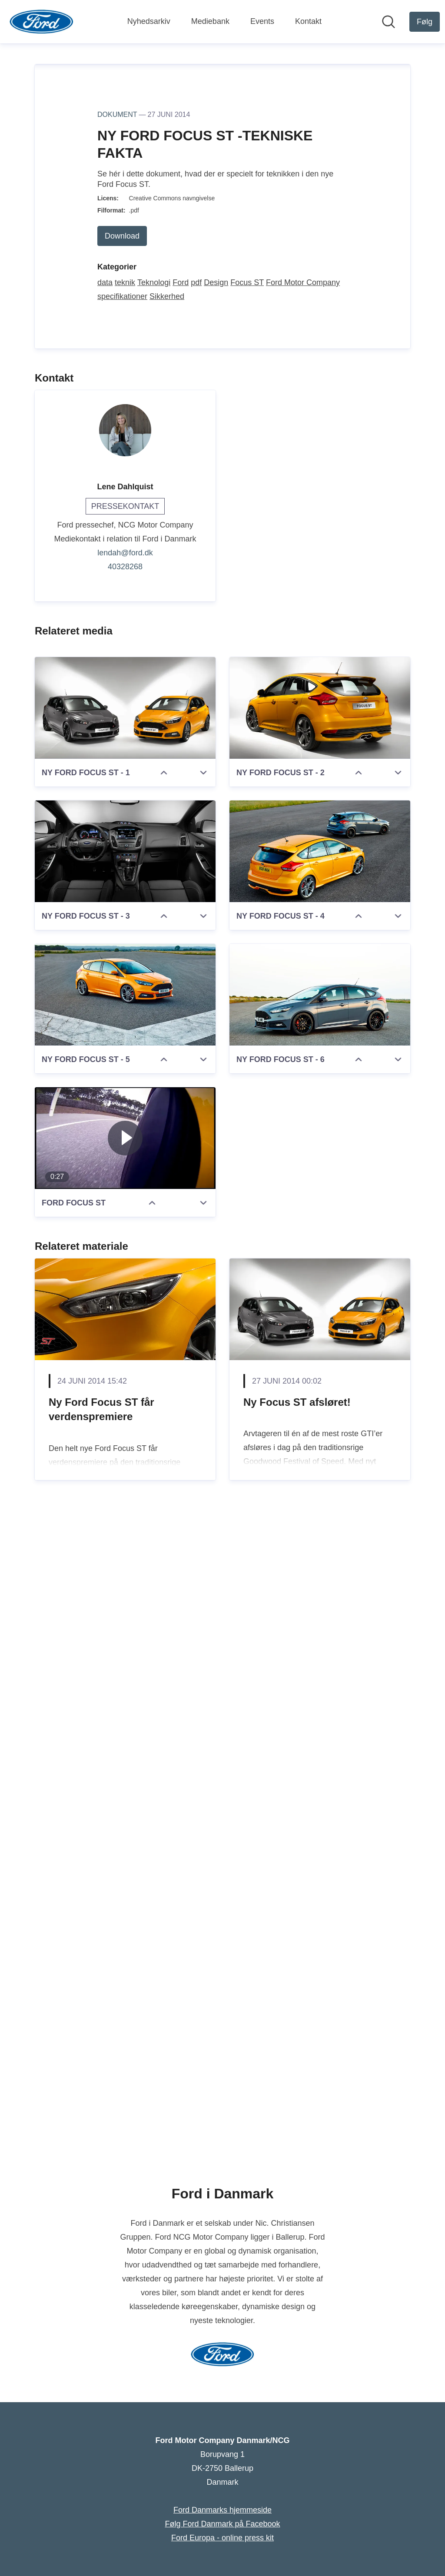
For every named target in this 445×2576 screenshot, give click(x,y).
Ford (181, 928)
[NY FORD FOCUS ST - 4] (319, 1497)
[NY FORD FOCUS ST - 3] (125, 1497)
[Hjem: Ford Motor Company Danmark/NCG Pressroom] (41, 21)
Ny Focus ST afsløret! (297, 2048)
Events (262, 21)
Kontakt (308, 21)
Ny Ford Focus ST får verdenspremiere (101, 2055)
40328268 (125, 1212)
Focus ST (247, 928)
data (105, 928)
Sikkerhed (166, 942)
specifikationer (122, 942)
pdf (196, 928)
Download (122, 881)
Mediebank (210, 21)
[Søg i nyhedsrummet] (388, 22)
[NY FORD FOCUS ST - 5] (125, 1640)
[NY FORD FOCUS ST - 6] (319, 1640)
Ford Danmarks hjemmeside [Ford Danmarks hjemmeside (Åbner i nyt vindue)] (222, 2510)
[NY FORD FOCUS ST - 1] (125, 1353)
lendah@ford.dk (125, 1198)
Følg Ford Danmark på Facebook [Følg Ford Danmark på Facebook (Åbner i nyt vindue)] (222, 2524)
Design (216, 928)
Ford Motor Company (303, 928)
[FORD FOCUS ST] (125, 1784)
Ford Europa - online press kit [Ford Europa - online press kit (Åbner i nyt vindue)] (222, 2537)
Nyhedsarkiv (148, 21)
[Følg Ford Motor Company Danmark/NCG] (424, 22)
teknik (125, 928)
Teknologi (153, 928)
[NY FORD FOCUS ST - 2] (319, 1353)
